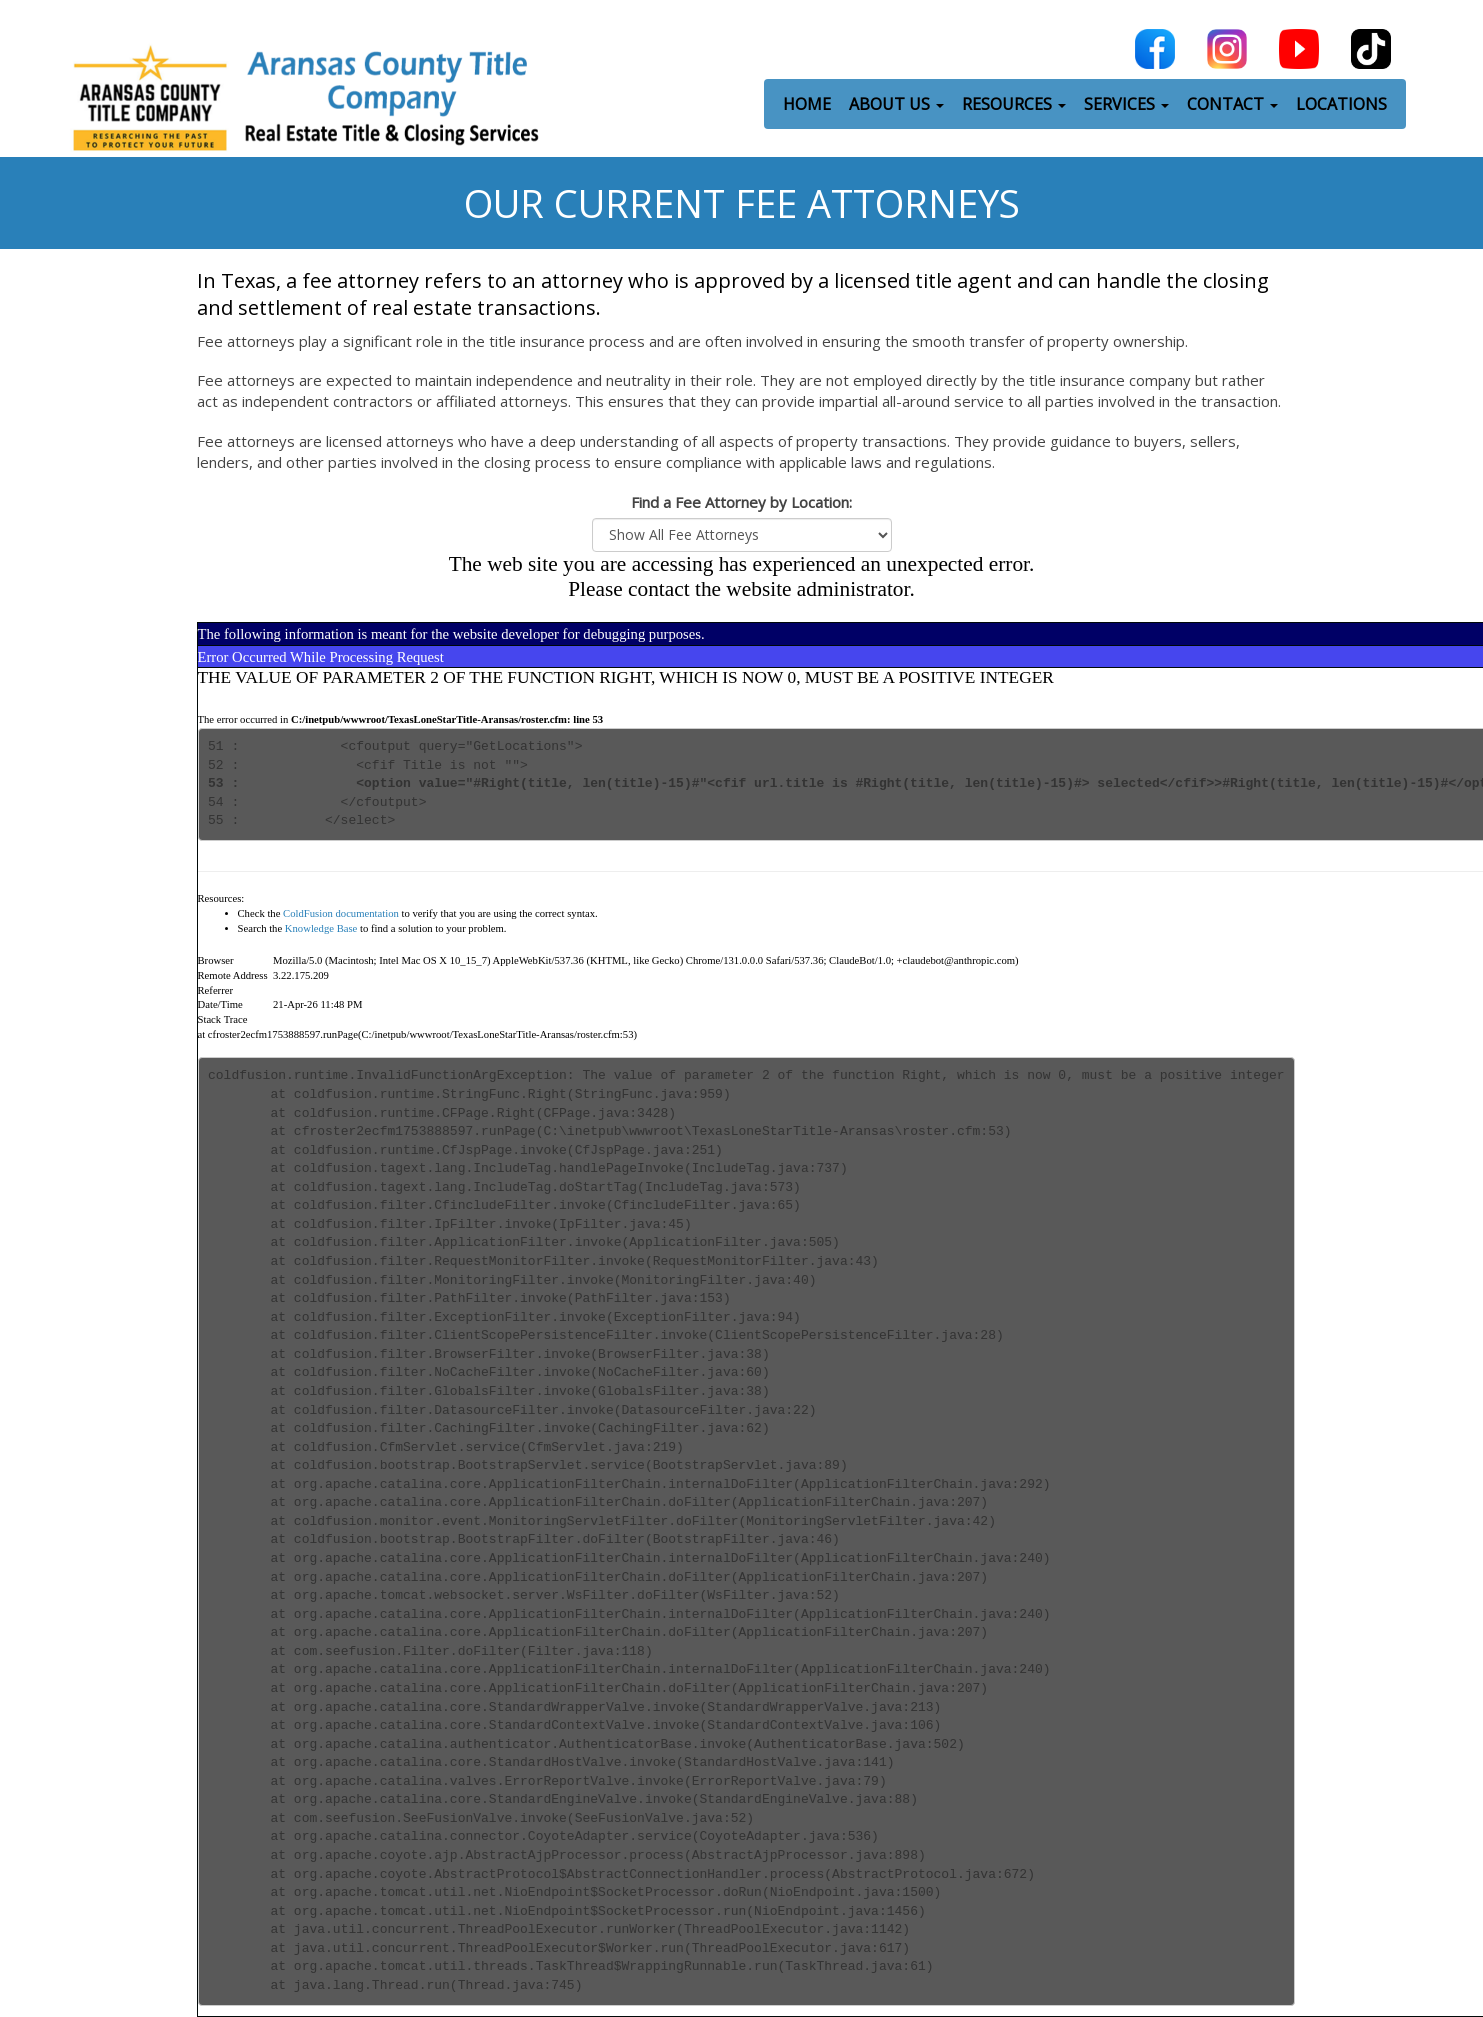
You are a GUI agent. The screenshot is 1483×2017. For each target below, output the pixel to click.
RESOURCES (1014, 101)
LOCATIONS (1341, 101)
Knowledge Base (321, 928)
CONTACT (1232, 101)
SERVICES (1126, 101)
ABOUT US (896, 101)
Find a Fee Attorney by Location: (741, 502)
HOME (807, 101)
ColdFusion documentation (341, 913)
